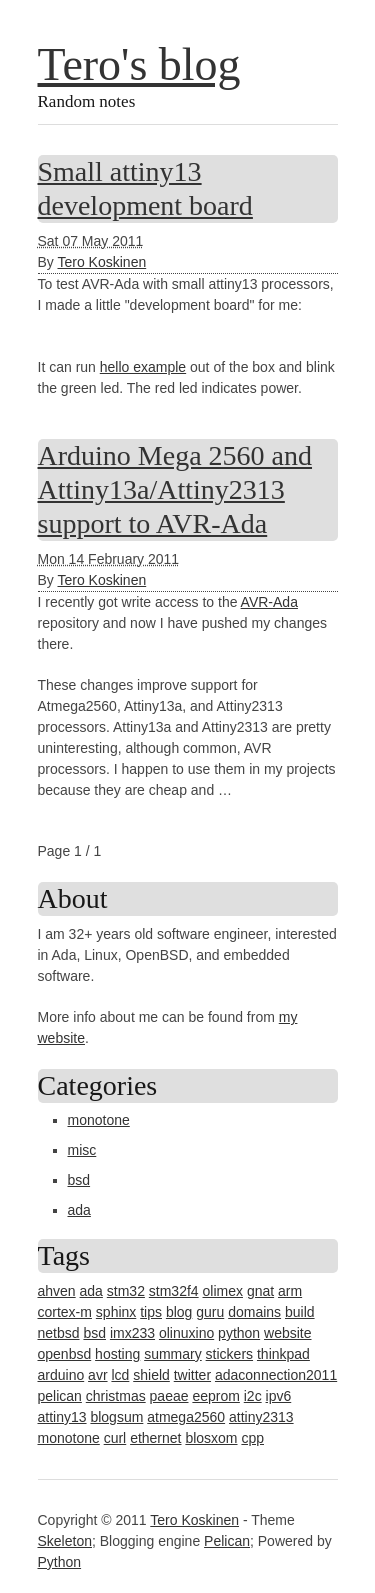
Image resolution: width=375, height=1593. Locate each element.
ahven (57, 1291)
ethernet (155, 1438)
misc (82, 1150)
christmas (116, 1396)
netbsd (59, 1333)
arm (290, 1291)
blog (179, 1312)
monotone (99, 1120)
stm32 (126, 1291)
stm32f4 (174, 1291)
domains (254, 1312)
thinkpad (283, 1354)
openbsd (65, 1354)
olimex (223, 1291)
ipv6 (279, 1396)
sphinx (116, 1312)
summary (173, 1354)
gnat (260, 1291)
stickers (229, 1354)
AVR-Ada (269, 602)
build (300, 1312)
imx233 (132, 1333)
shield (151, 1375)
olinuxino (186, 1333)
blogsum (116, 1417)
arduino (61, 1375)
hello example (143, 367)
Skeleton (65, 1541)
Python (60, 1562)
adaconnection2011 (276, 1375)
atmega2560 (186, 1417)
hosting (117, 1354)
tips (151, 1312)
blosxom (211, 1438)
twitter (192, 1375)
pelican (60, 1396)
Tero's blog (139, 64)
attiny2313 (261, 1417)
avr (97, 1375)
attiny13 (62, 1417)
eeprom (215, 1396)
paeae (169, 1396)
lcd (120, 1375)
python (239, 1333)
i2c (253, 1396)
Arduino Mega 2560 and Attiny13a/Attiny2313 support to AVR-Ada (175, 489)
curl (115, 1438)
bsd (79, 1180)
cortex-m (65, 1312)
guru (210, 1312)
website (287, 1333)
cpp (252, 1438)
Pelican (227, 1541)
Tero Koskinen (101, 262)
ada (79, 1210)
